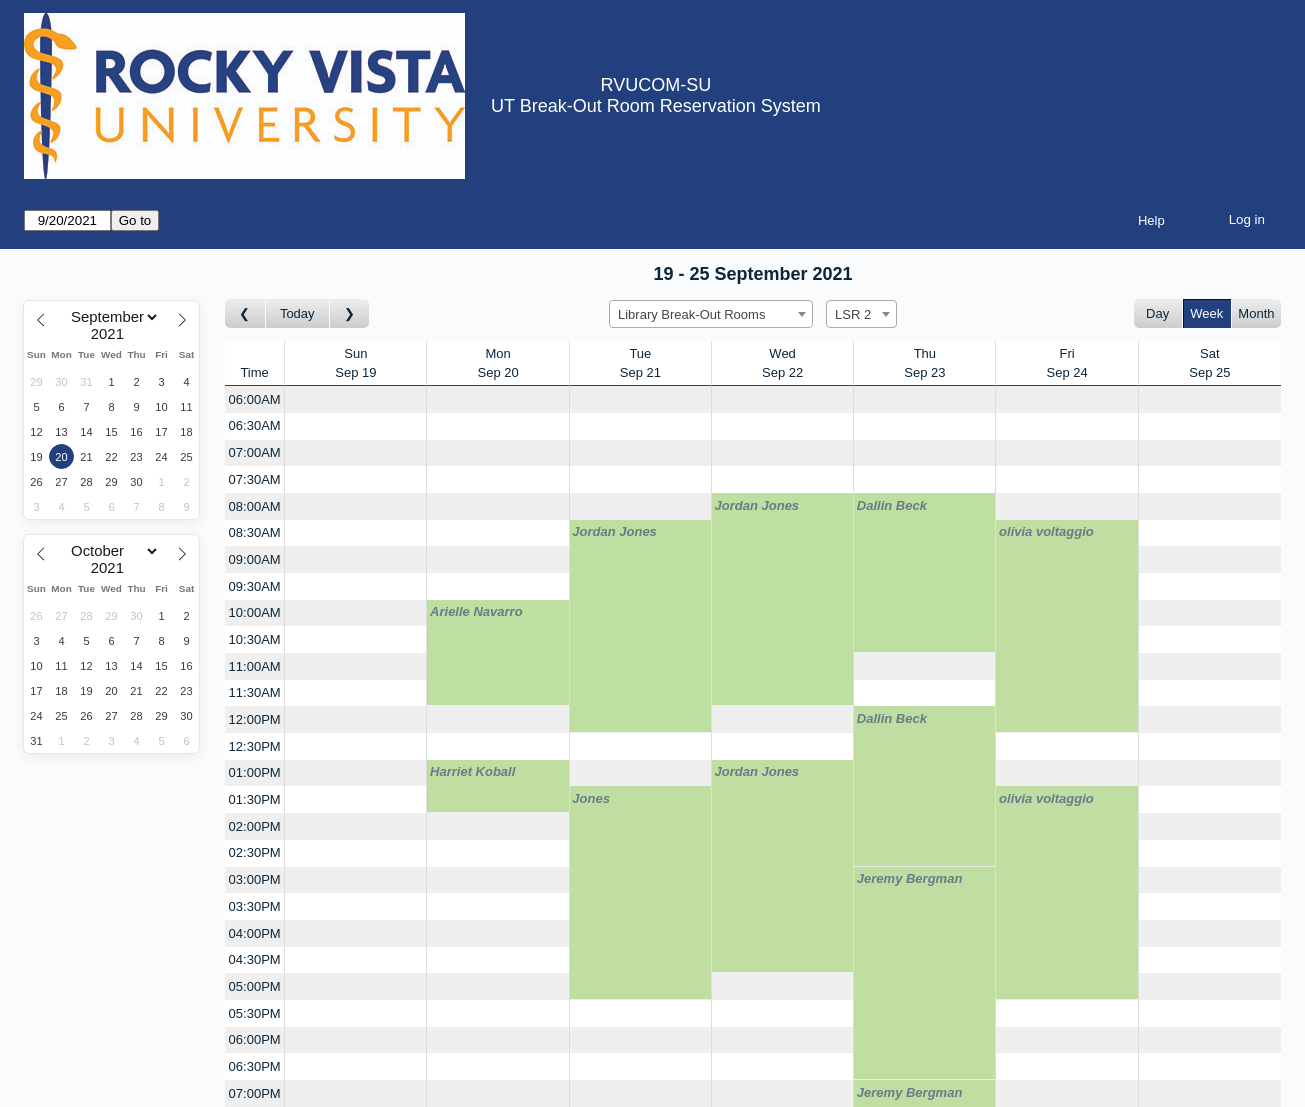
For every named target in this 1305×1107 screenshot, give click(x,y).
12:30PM (255, 746)
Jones (591, 798)
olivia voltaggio (1046, 531)
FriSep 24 (1067, 363)
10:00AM (255, 612)
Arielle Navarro (476, 611)
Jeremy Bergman (910, 878)
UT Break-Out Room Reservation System (656, 106)
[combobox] (711, 314)
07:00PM (255, 1093)
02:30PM (255, 852)
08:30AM (255, 532)
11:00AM (255, 666)
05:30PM (255, 1013)
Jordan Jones (757, 505)
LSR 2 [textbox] (853, 314)
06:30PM (255, 1066)
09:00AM (255, 559)
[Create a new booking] (355, 399)
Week (1206, 313)
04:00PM (255, 933)
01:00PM (255, 772)
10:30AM (255, 639)
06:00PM (255, 1039)
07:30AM (255, 479)
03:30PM (255, 906)
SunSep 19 (355, 363)
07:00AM (255, 452)
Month (1256, 313)
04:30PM (255, 959)
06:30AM (255, 425)
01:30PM (255, 799)
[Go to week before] (245, 313)
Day (1157, 313)
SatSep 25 (1209, 363)
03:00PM (255, 879)
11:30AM (255, 692)
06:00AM (255, 399)
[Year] (112, 334)
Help (1151, 220)
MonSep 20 (498, 363)
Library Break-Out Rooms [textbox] (691, 314)
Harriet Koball (472, 771)
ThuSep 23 (924, 363)
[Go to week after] (350, 313)
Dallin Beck (892, 505)
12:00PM (255, 719)
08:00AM (255, 506)
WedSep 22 (782, 363)
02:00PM (255, 826)
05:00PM (255, 986)
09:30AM (255, 586)
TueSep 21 (640, 363)
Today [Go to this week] (297, 313)
